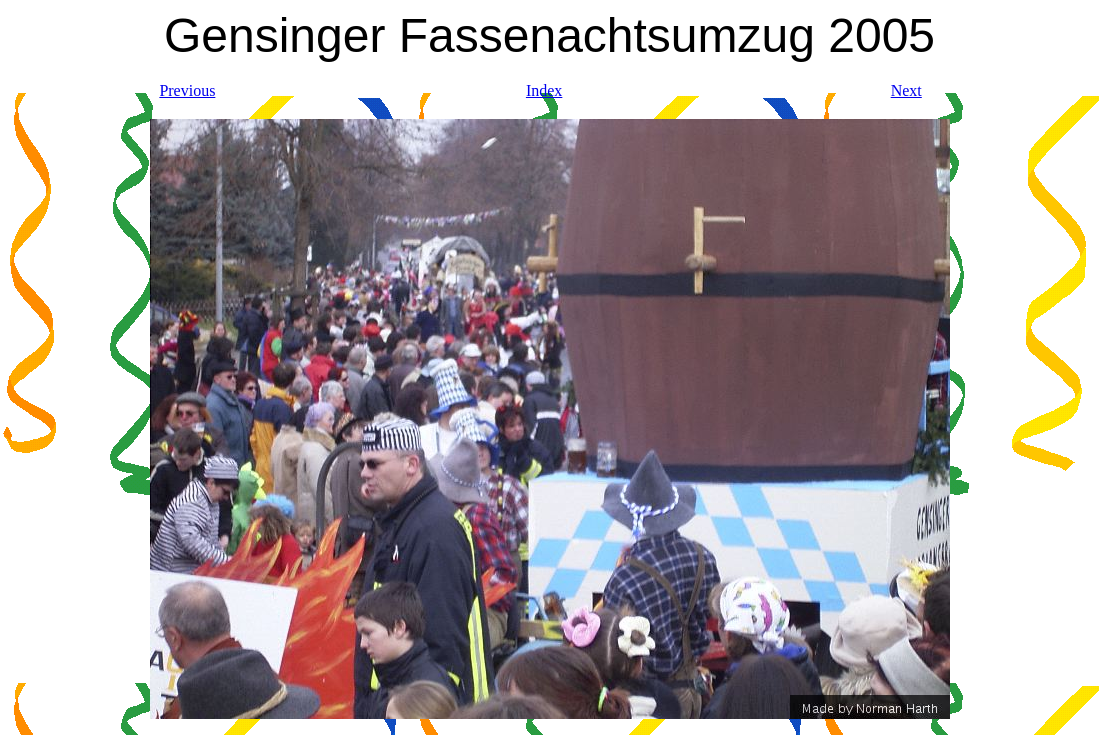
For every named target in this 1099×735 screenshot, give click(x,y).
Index (544, 90)
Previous (187, 90)
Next (906, 90)
